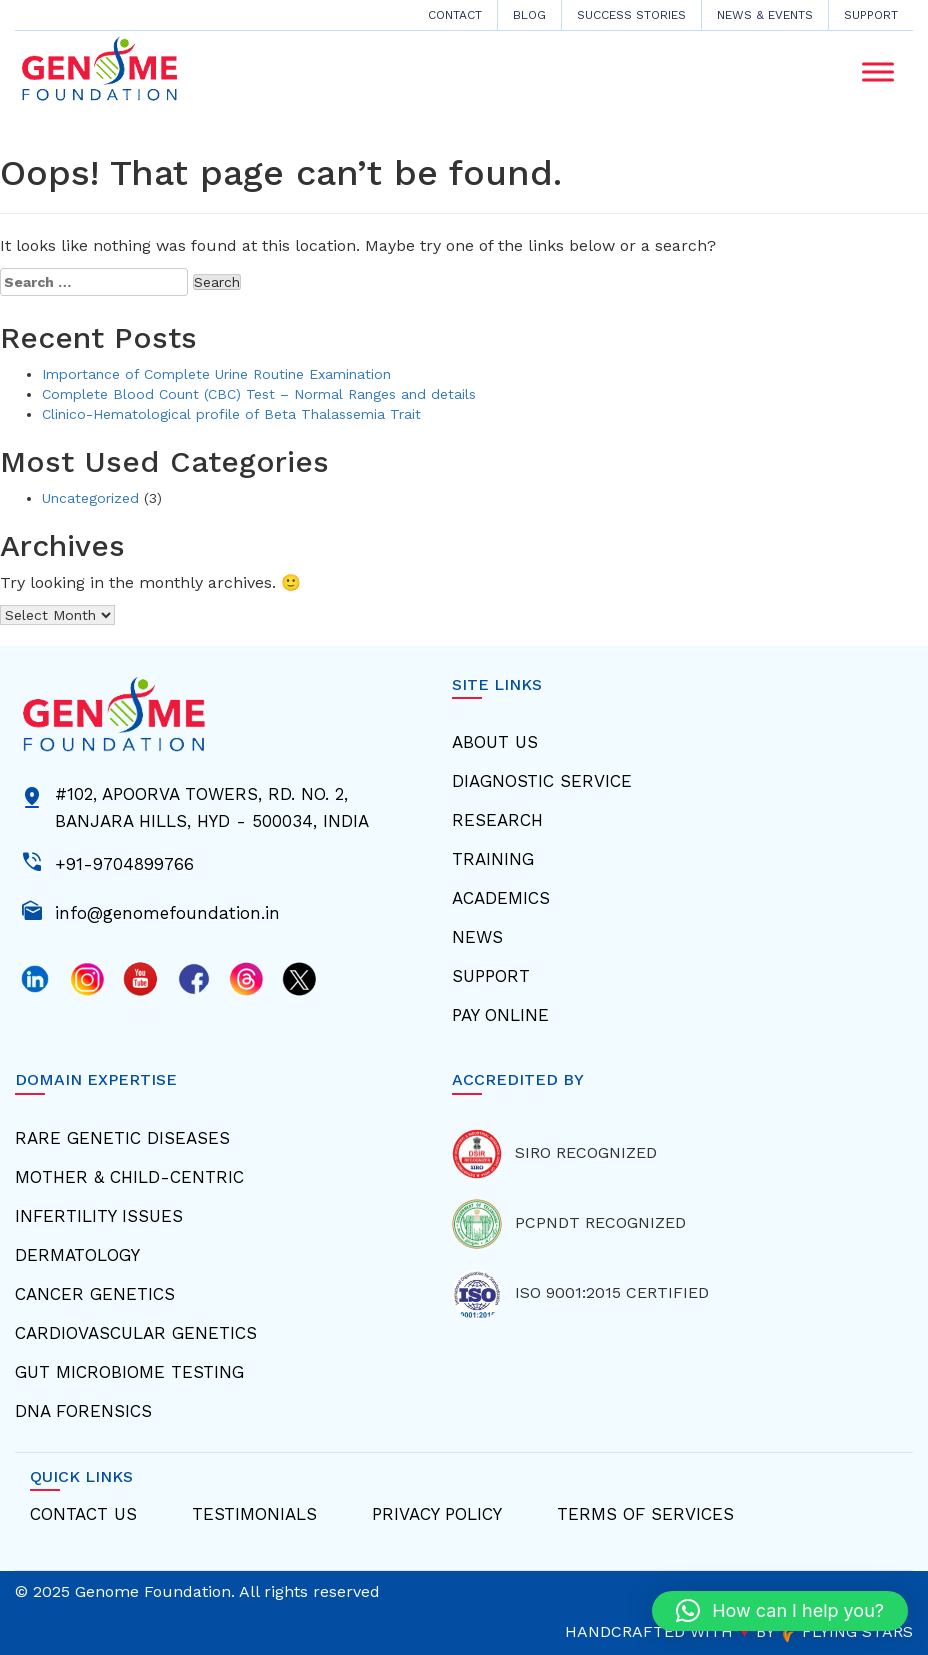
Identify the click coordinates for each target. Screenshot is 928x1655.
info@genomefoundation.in (167, 911)
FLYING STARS (846, 1631)
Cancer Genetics (95, 1294)
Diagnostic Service (542, 781)
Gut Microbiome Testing (129, 1372)
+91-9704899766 (124, 862)
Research (497, 820)
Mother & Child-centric (129, 1177)
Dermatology (77, 1255)
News (477, 937)
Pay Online (500, 1015)
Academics (501, 898)
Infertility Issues (99, 1216)
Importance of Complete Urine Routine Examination (216, 374)
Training (493, 859)
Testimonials (254, 1514)
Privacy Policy (437, 1514)
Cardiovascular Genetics (136, 1333)
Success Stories (631, 15)
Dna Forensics (83, 1411)
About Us (495, 742)
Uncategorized (90, 498)
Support (871, 15)
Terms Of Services (645, 1514)
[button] (780, 1611)
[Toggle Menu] (878, 71)
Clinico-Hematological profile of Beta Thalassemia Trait (231, 414)
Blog (529, 15)
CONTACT (455, 15)
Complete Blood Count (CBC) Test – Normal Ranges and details (259, 394)
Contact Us (83, 1514)
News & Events (765, 15)
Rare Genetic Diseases (122, 1138)
